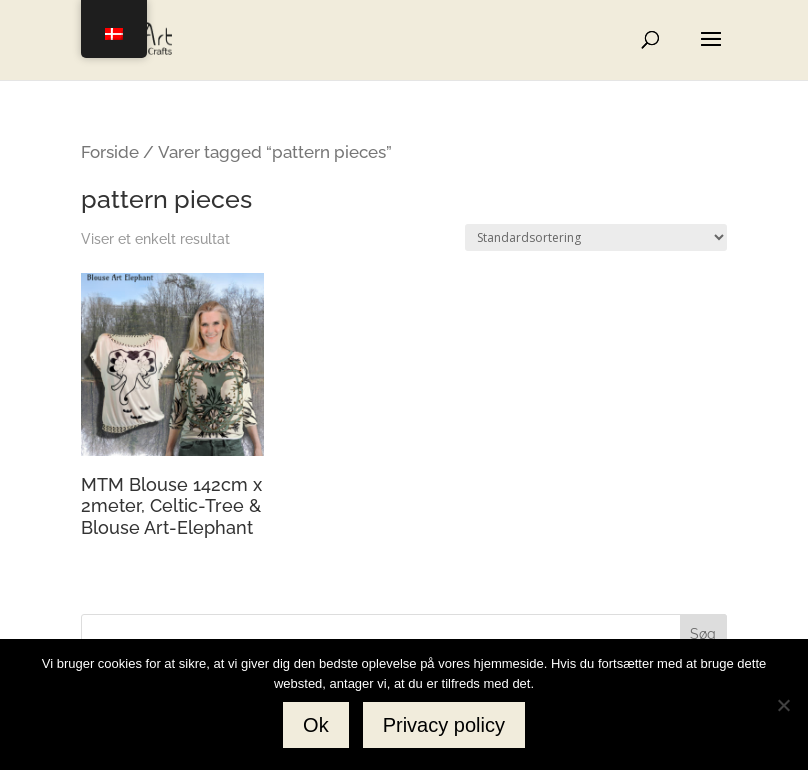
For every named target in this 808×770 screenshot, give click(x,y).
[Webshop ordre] (596, 237)
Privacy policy (444, 725)
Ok (316, 725)
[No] (783, 705)
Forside (110, 152)
